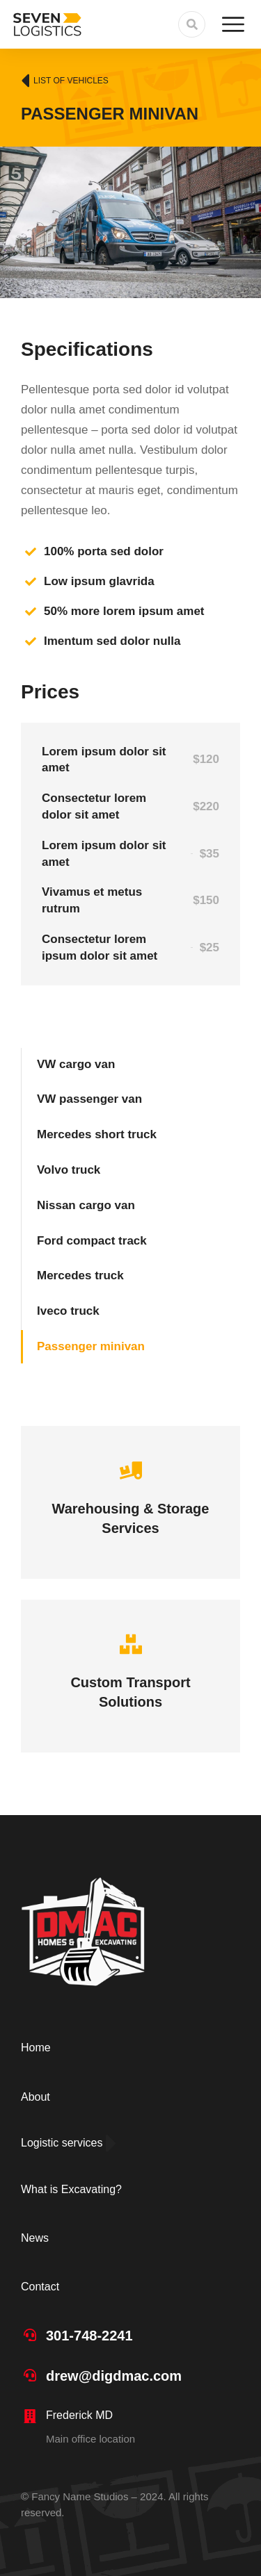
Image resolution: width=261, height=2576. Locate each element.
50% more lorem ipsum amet (124, 611)
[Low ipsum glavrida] (30, 581)
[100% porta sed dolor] (30, 551)
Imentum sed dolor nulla (112, 641)
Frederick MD (79, 2415)
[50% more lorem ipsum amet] (30, 611)
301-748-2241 (89, 2335)
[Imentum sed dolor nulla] (30, 641)
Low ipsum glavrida (99, 581)
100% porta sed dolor (104, 551)
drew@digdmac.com (114, 2376)
